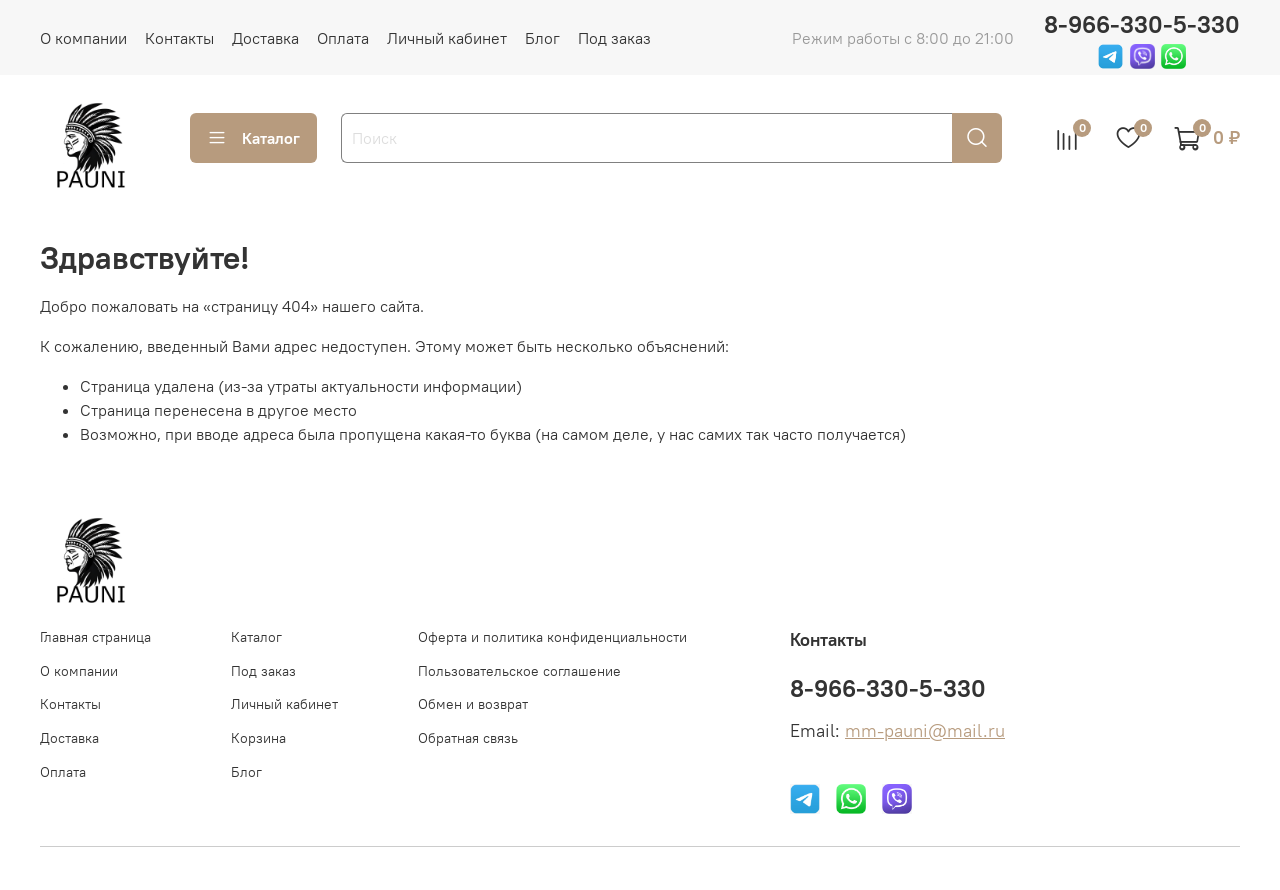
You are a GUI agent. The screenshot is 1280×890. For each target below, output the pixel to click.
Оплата (343, 38)
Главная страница (95, 637)
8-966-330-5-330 (1142, 24)
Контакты (179, 38)
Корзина (258, 738)
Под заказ (614, 38)
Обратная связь (468, 738)
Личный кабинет (447, 38)
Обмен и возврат (473, 704)
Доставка (265, 38)
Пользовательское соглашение (519, 671)
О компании (83, 38)
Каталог (253, 138)
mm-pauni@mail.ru (925, 731)
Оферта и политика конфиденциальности (552, 637)
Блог (542, 38)
